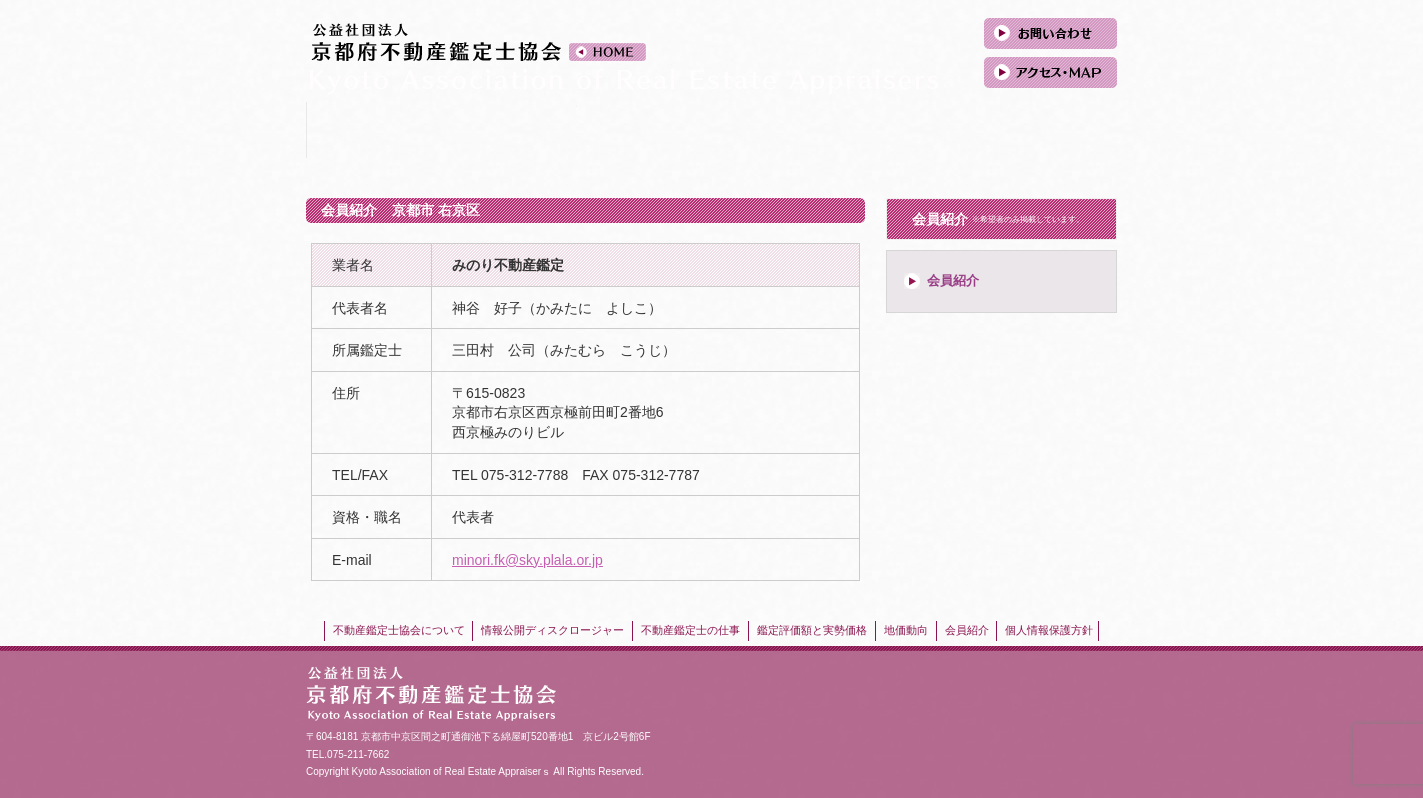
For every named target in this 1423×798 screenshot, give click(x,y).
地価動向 (914, 130)
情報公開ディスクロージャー (509, 130)
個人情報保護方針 (1049, 630)
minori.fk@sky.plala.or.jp (527, 560)
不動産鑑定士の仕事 (644, 130)
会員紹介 (1049, 130)
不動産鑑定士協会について (374, 130)
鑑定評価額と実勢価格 (779, 130)
